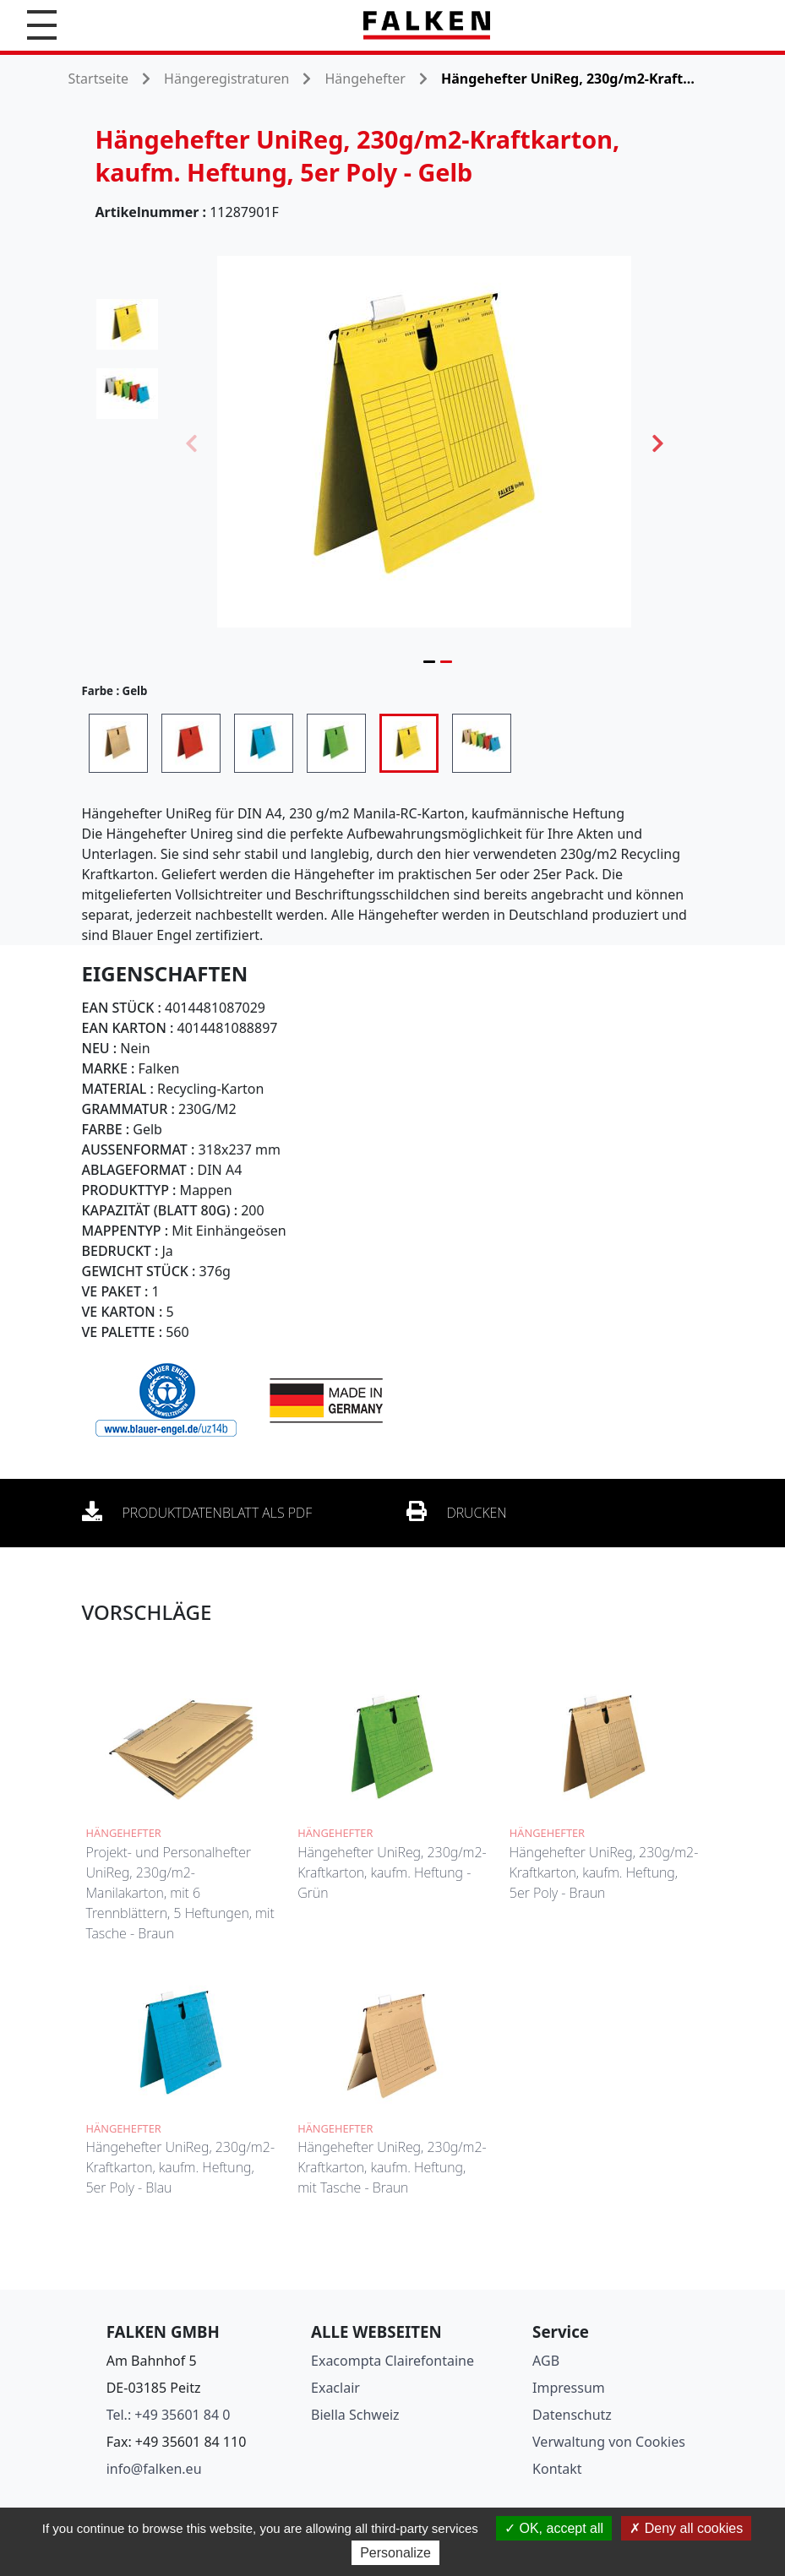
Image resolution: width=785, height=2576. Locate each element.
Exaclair (335, 2387)
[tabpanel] (424, 442)
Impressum (568, 2387)
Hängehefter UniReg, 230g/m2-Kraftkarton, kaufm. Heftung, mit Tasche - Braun (392, 2167)
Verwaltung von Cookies (608, 2441)
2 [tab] (446, 661)
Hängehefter (364, 78)
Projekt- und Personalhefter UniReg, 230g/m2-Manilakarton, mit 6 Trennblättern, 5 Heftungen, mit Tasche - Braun (180, 1893)
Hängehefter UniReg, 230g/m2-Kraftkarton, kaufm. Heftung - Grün (392, 1872)
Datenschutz (572, 2414)
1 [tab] (429, 661)
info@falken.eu (154, 2468)
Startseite (98, 78)
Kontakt (557, 2468)
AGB (545, 2360)
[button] (42, 25)
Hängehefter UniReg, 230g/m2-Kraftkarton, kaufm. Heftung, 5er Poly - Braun (604, 1872)
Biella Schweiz (355, 2414)
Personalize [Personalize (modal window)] (395, 2553)
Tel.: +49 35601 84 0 (168, 2414)
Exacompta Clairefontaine (392, 2360)
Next (657, 441)
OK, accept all (553, 2528)
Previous (191, 441)
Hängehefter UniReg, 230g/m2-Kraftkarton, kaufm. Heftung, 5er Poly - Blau (180, 2167)
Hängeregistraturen (226, 78)
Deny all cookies (686, 2528)
